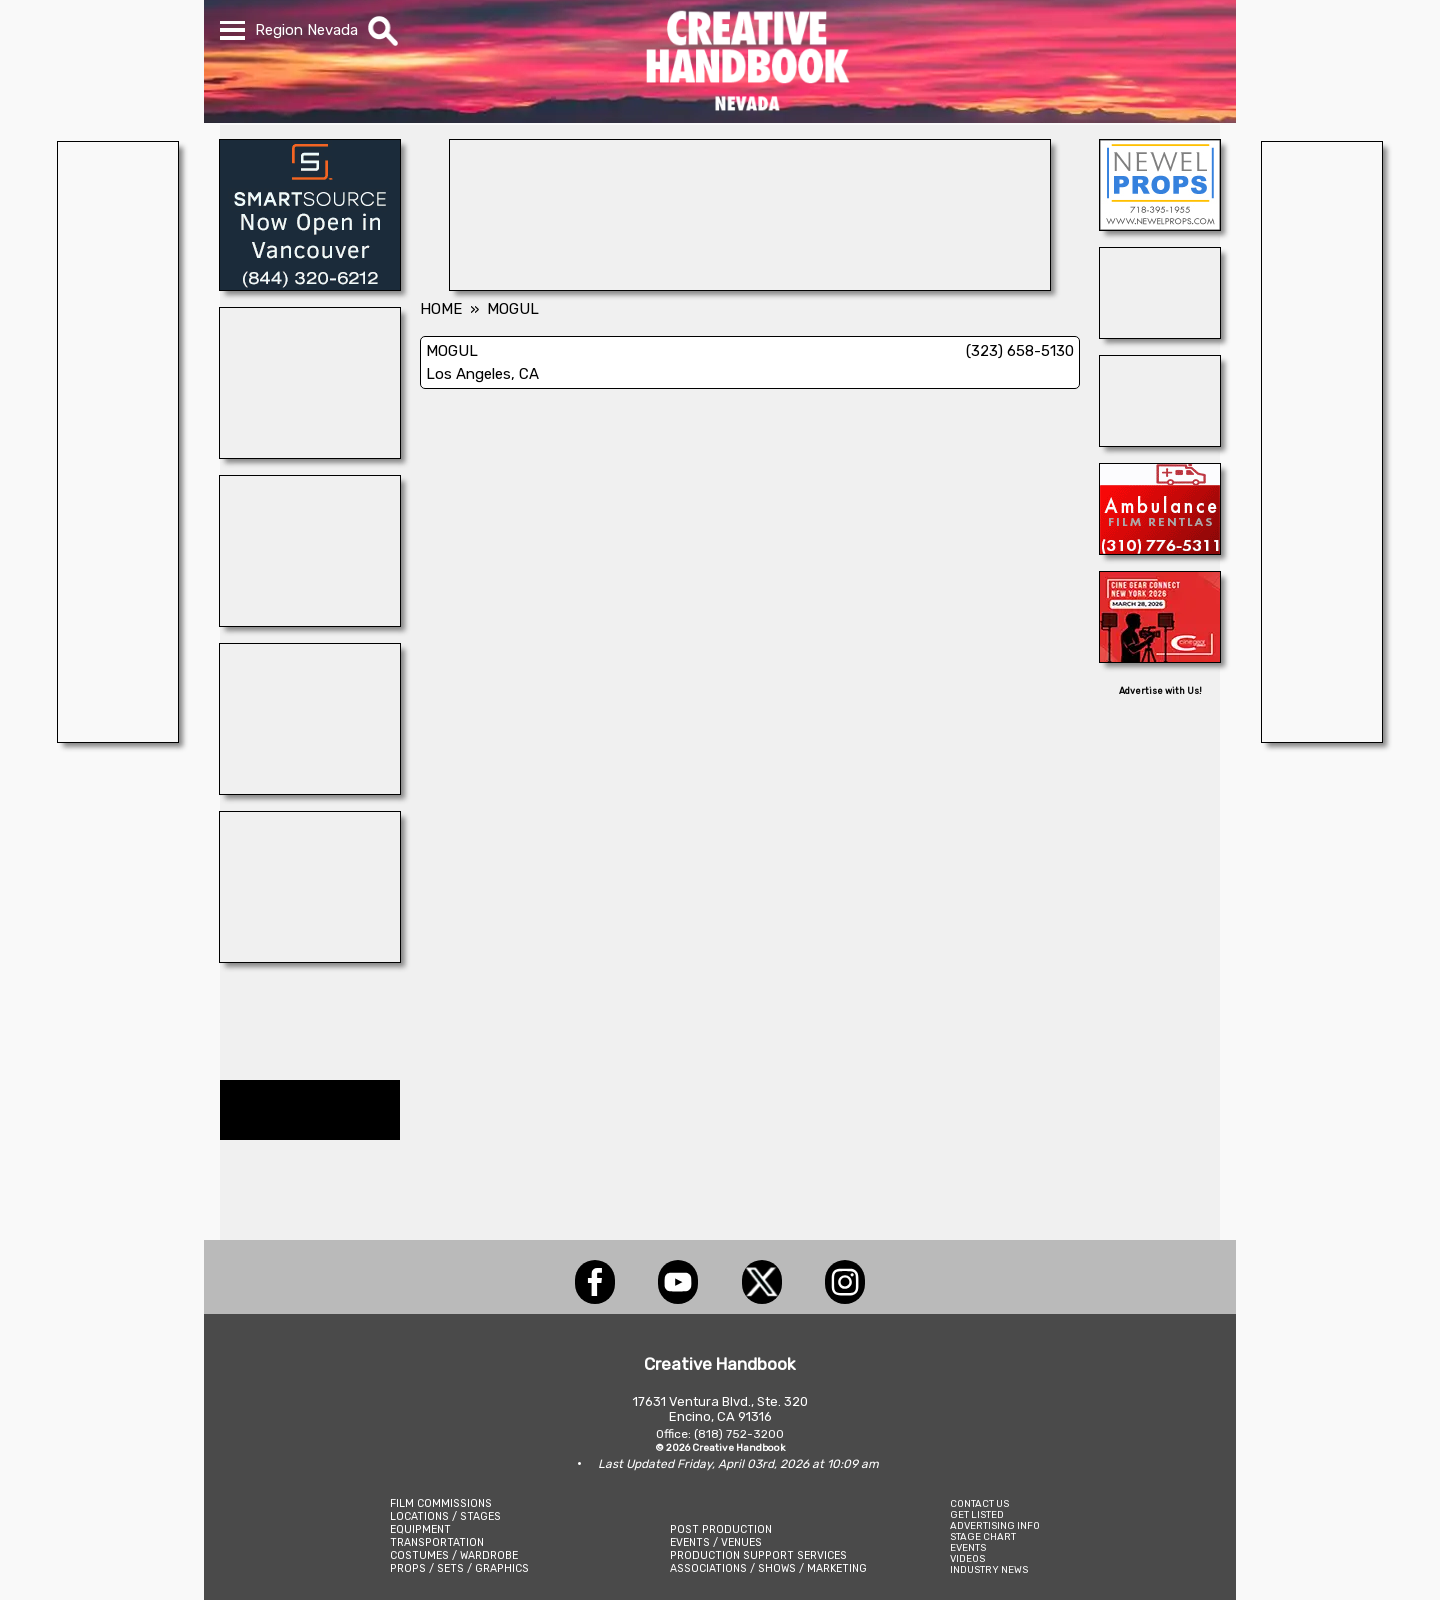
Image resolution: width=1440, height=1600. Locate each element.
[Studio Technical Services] (1160, 441)
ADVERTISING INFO (995, 1525)
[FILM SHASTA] (310, 957)
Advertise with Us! (1160, 691)
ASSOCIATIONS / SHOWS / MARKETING (768, 1568)
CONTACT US (979, 1503)
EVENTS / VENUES (716, 1542)
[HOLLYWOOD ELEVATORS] (310, 453)
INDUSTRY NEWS (989, 1569)
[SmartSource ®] (310, 285)
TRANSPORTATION (437, 1542)
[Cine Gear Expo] (1160, 657)
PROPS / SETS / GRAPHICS (459, 1568)
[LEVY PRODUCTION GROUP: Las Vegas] (310, 789)
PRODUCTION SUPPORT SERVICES (758, 1555)
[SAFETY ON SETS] (1160, 333)
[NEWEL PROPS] (1160, 225)
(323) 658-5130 (1020, 351)
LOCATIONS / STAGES (445, 1516)
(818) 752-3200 (739, 1434)
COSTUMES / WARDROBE (454, 1555)
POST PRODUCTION (721, 1529)
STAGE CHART (983, 1536)
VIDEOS (967, 1558)
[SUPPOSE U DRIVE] (310, 621)
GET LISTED (977, 1514)
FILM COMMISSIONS (441, 1503)
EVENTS (968, 1547)
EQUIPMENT (420, 1529)
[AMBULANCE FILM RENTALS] (1160, 549)
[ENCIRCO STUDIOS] (750, 285)
